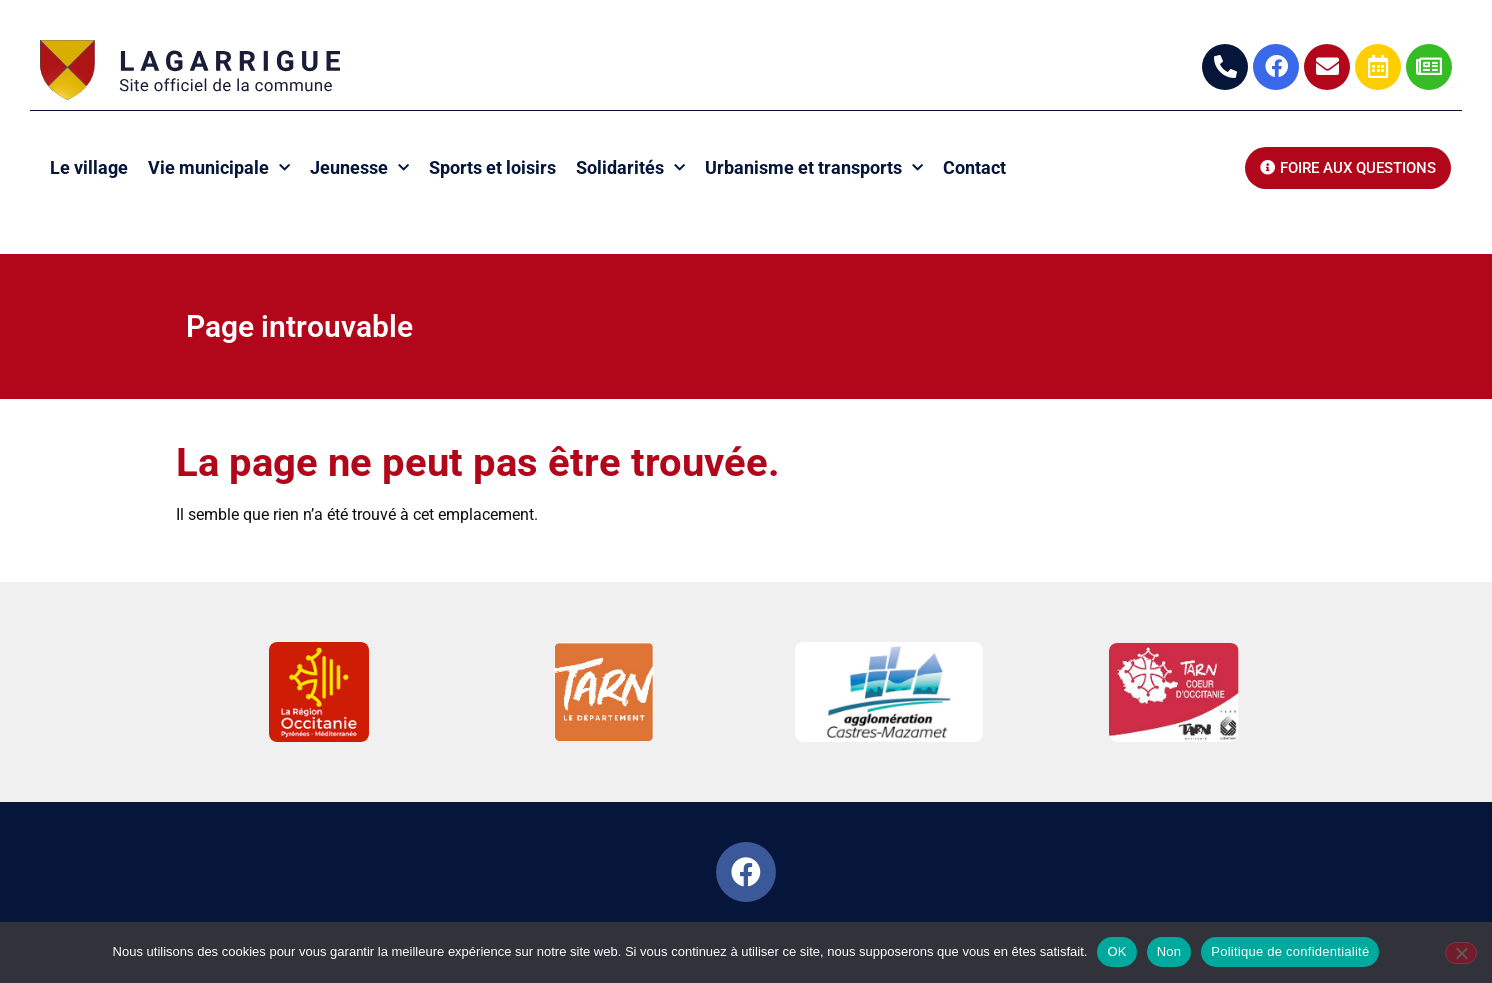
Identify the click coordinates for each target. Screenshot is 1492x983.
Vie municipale (219, 168)
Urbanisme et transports (814, 168)
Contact (974, 167)
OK (1116, 951)
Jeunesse (359, 168)
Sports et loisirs (492, 167)
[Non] (1461, 953)
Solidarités (630, 168)
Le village (89, 167)
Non (1169, 951)
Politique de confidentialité (1290, 951)
